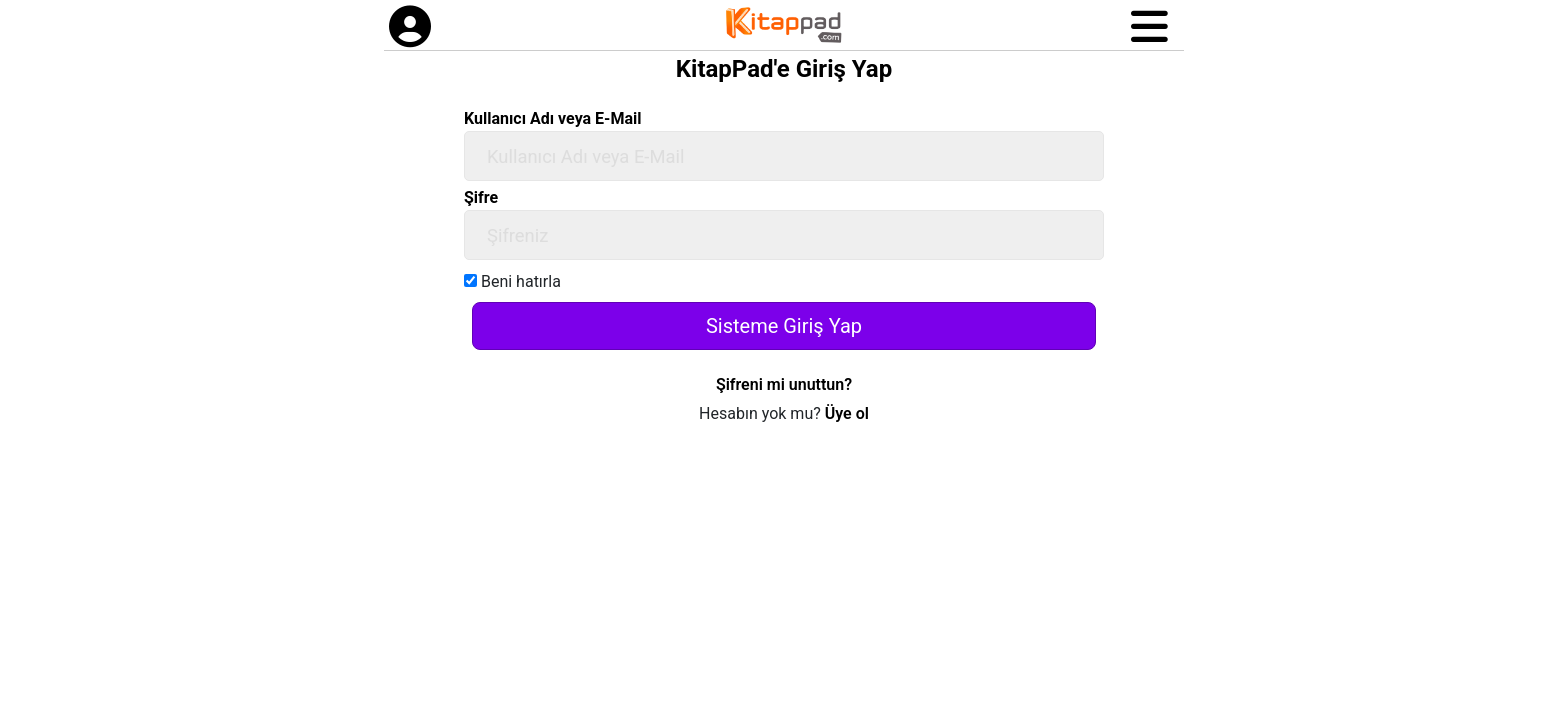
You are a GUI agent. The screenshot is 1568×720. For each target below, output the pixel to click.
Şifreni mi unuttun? (784, 384)
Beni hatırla (512, 281)
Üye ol (847, 413)
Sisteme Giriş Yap (784, 326)
